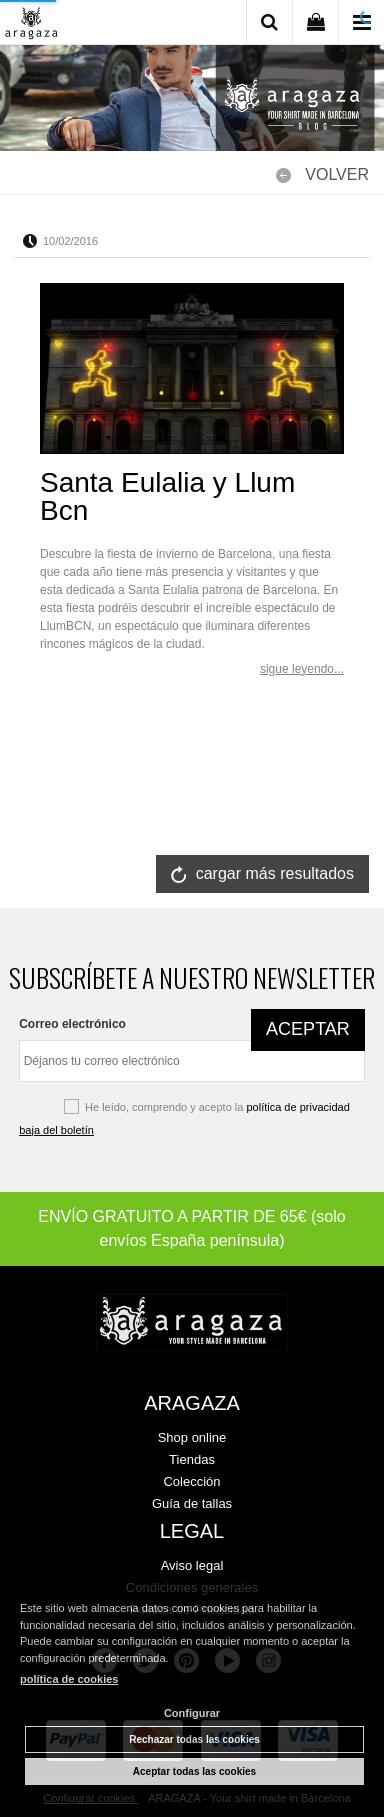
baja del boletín (56, 1130)
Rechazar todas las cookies (194, 1739)
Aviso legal (192, 1565)
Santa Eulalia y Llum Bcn (167, 496)
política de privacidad (297, 1107)
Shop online (192, 1437)
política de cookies (69, 1679)
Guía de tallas (192, 1503)
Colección (191, 1481)
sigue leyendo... (302, 669)
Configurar (192, 1713)
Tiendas (192, 1459)
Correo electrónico (72, 1024)
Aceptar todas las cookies (194, 1771)
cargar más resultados (275, 873)
